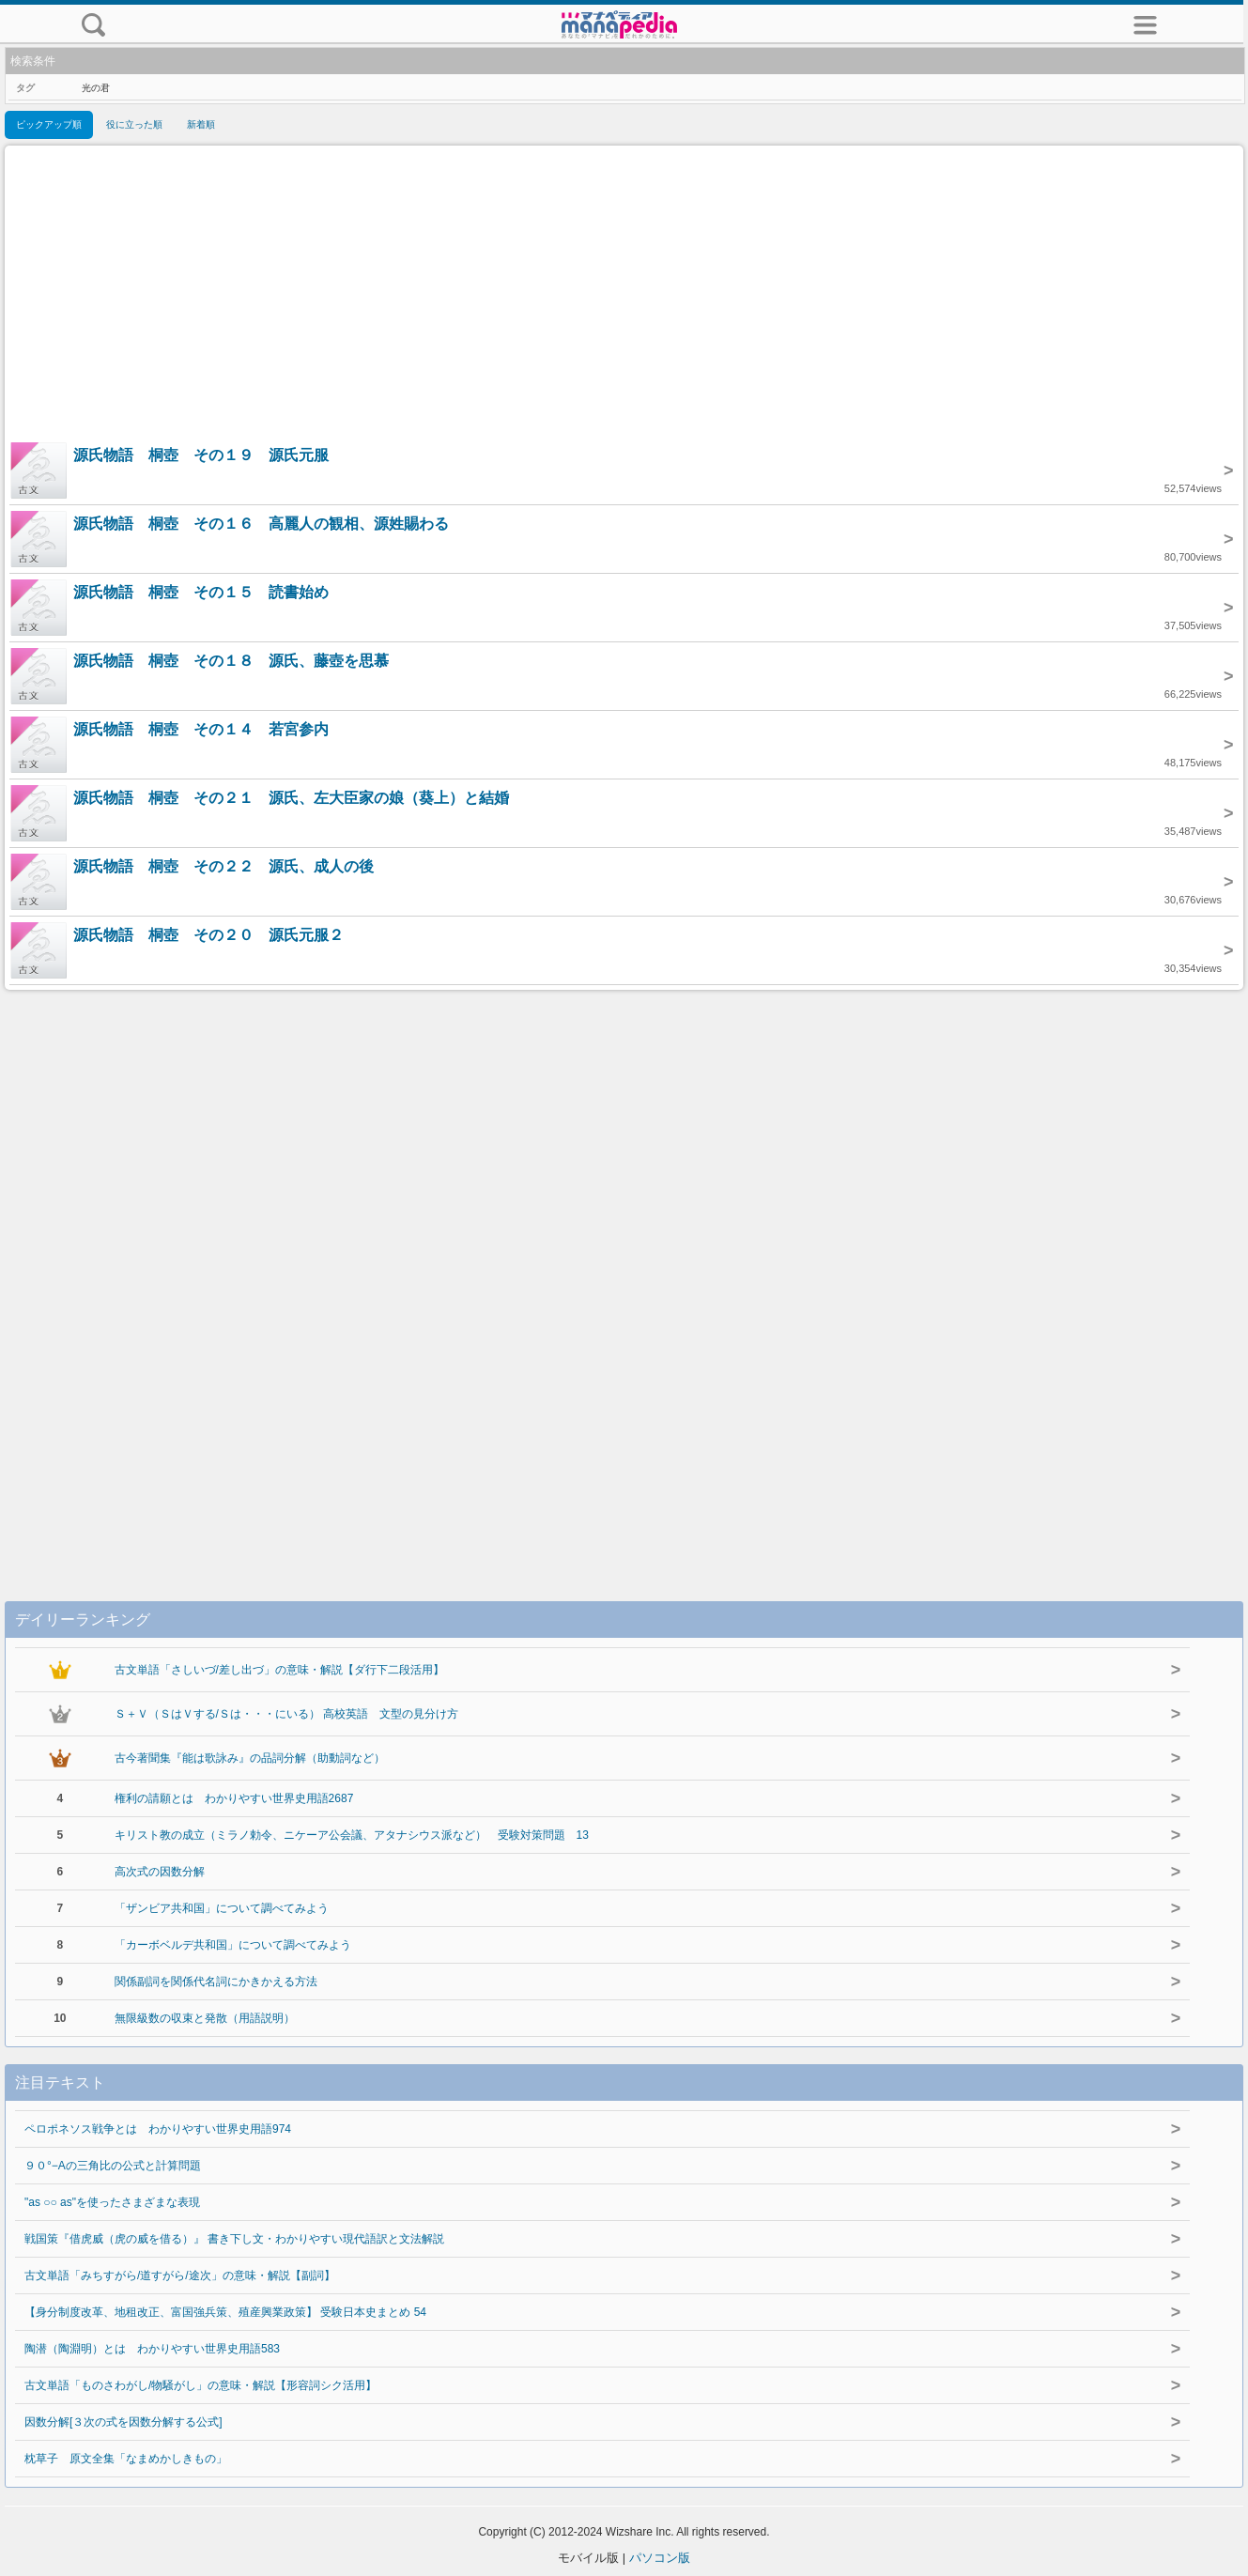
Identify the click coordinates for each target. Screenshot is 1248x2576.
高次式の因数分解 (160, 1871)
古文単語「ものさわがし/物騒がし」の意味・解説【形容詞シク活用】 (200, 2385)
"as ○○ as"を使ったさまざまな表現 (112, 2202)
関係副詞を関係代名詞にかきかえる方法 (216, 1981)
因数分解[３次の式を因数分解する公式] (123, 2422)
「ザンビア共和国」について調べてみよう (222, 1908)
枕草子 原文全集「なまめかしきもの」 (125, 2458)
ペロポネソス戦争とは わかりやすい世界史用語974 (157, 2129)
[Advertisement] (624, 295)
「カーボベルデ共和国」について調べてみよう (233, 1944)
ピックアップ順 (49, 124)
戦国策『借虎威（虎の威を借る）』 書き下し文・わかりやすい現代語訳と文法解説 (234, 2238)
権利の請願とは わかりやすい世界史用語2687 (234, 1798)
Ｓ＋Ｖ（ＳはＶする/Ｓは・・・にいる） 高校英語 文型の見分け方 (287, 1713)
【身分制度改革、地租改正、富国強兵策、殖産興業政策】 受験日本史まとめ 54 (225, 2312)
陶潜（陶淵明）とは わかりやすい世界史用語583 (152, 2348)
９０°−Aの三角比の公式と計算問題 (112, 2165)
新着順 (201, 124)
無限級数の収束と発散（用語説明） (205, 2018)
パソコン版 (659, 2558)
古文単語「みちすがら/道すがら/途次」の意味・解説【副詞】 (179, 2275)
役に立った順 (134, 124)
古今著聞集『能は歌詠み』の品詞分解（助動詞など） (250, 1758)
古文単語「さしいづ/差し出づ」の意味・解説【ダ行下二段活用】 (279, 1669)
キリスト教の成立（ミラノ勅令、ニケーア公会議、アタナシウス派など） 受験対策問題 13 (352, 1835)
